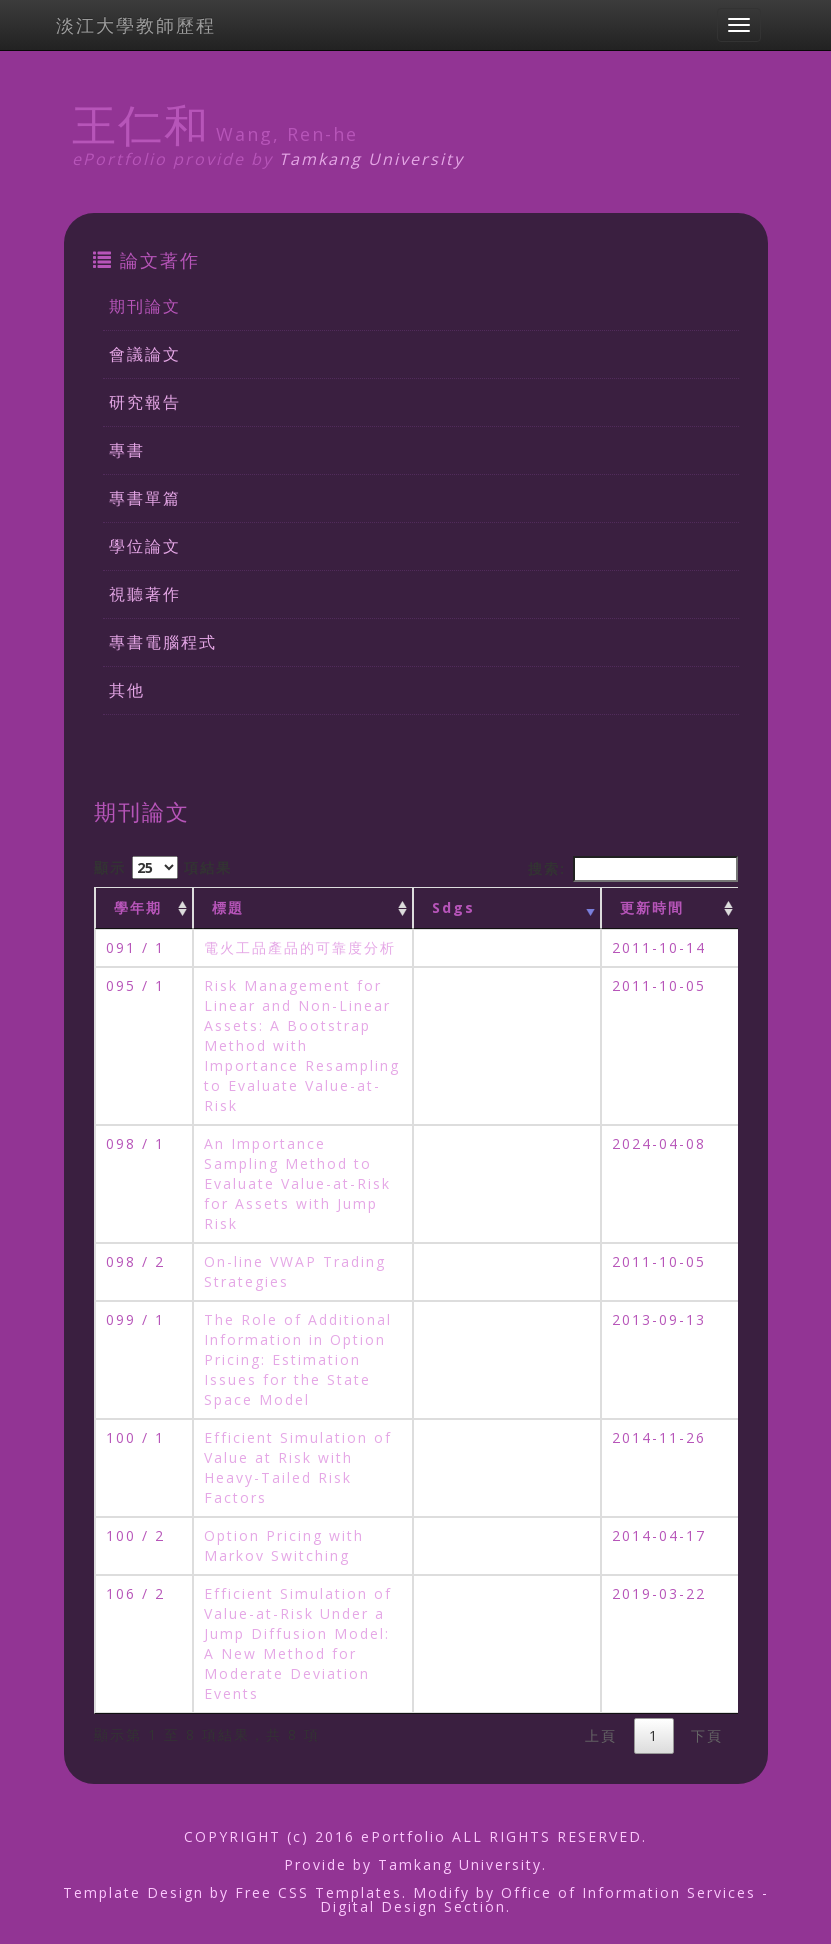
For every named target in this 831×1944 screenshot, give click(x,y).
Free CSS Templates (318, 1892)
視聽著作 (145, 594)
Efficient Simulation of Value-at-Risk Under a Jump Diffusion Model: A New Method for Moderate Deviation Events (298, 1643)
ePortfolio (403, 1836)
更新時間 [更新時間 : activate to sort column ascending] (652, 907)
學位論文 (145, 546)
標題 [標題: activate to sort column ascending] (228, 907)
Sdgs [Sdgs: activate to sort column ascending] (453, 907)
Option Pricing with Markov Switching (284, 1545)
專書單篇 (145, 498)
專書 (127, 450)
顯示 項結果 (163, 867)
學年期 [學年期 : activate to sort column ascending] (138, 907)
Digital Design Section (413, 1906)
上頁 (601, 1735)
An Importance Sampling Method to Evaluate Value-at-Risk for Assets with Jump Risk (297, 1183)
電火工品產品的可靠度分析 (300, 947)
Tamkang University (371, 159)
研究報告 (145, 402)
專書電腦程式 (163, 642)
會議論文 (145, 354)
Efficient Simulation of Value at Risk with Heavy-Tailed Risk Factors (298, 1467)
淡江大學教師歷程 (136, 25)
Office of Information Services (628, 1892)
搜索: (633, 869)
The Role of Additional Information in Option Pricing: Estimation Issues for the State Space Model (298, 1359)
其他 (127, 690)
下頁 (707, 1735)
